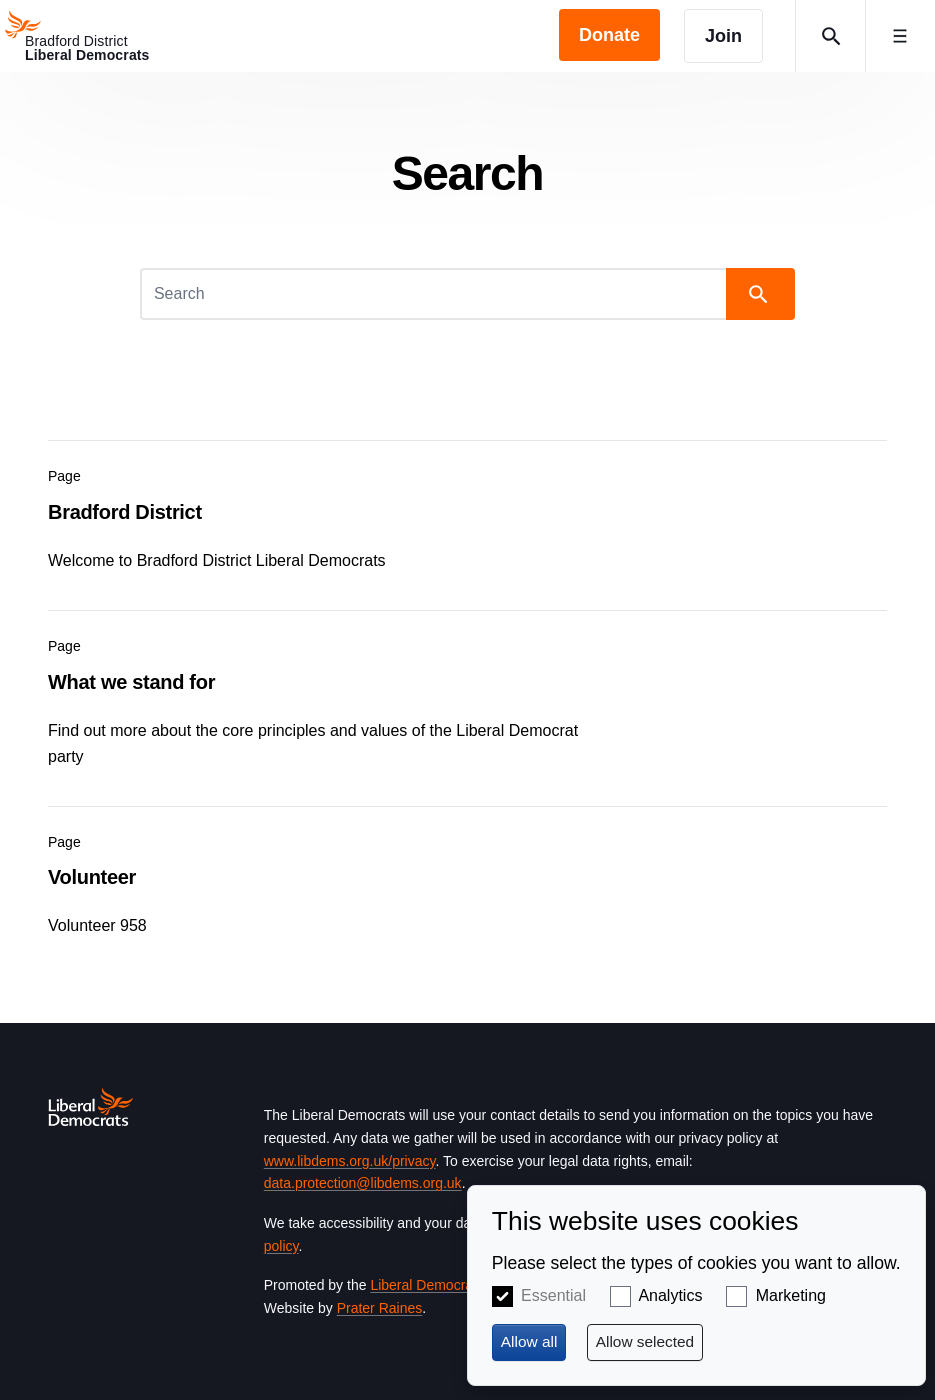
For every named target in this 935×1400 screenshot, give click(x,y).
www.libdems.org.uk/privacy (350, 1161)
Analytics (670, 1295)
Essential (553, 1295)
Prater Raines (380, 1308)
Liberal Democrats (427, 1285)
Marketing (791, 1295)
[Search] (435, 294)
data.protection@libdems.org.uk (363, 1183)
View (467, 513)
